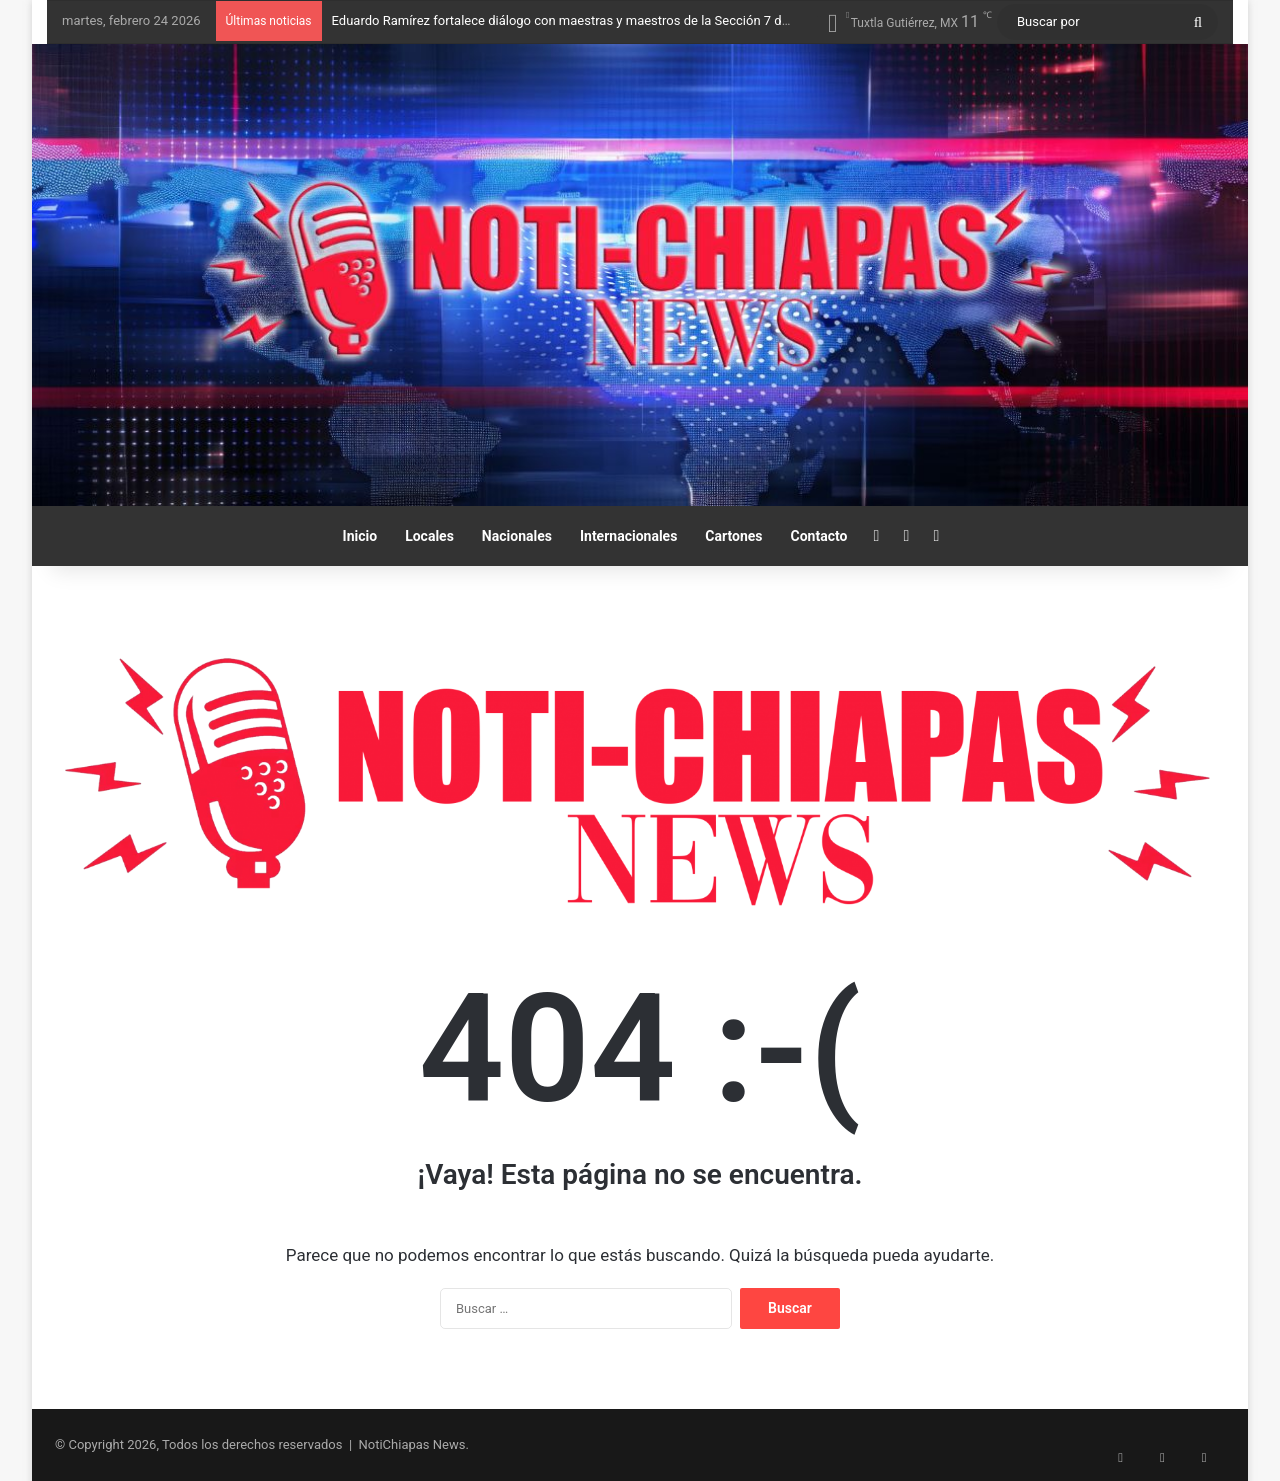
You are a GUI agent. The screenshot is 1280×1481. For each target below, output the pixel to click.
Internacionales (628, 536)
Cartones (733, 536)
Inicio (360, 536)
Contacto (819, 536)
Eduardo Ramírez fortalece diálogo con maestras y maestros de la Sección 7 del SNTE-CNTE (598, 20)
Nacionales (517, 536)
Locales (429, 536)
